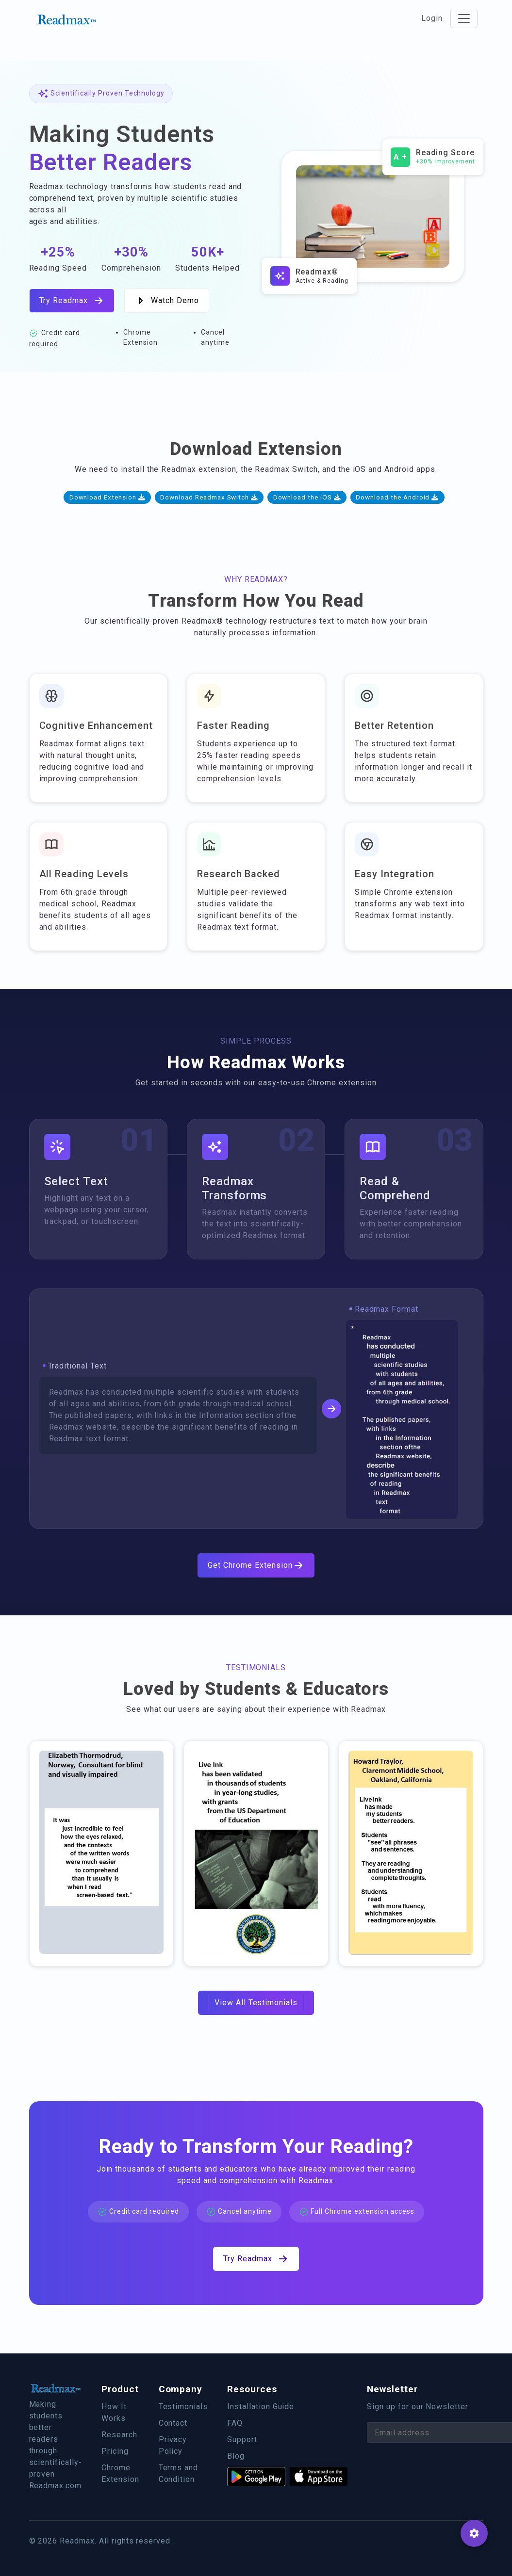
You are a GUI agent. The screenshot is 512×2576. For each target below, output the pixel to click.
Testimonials (183, 2406)
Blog (236, 2456)
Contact (173, 2423)
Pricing (115, 2451)
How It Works (114, 2412)
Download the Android (397, 497)
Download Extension (107, 497)
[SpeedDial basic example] (474, 2533)
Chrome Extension (120, 2473)
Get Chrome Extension (256, 1565)
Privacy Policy (173, 2445)
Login (432, 18)
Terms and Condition (178, 2473)
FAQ (235, 2423)
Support (242, 2439)
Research (119, 2434)
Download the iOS (307, 497)
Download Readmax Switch (209, 497)
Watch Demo (166, 300)
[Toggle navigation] (464, 18)
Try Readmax (72, 300)
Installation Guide (260, 2406)
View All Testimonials (256, 2002)
